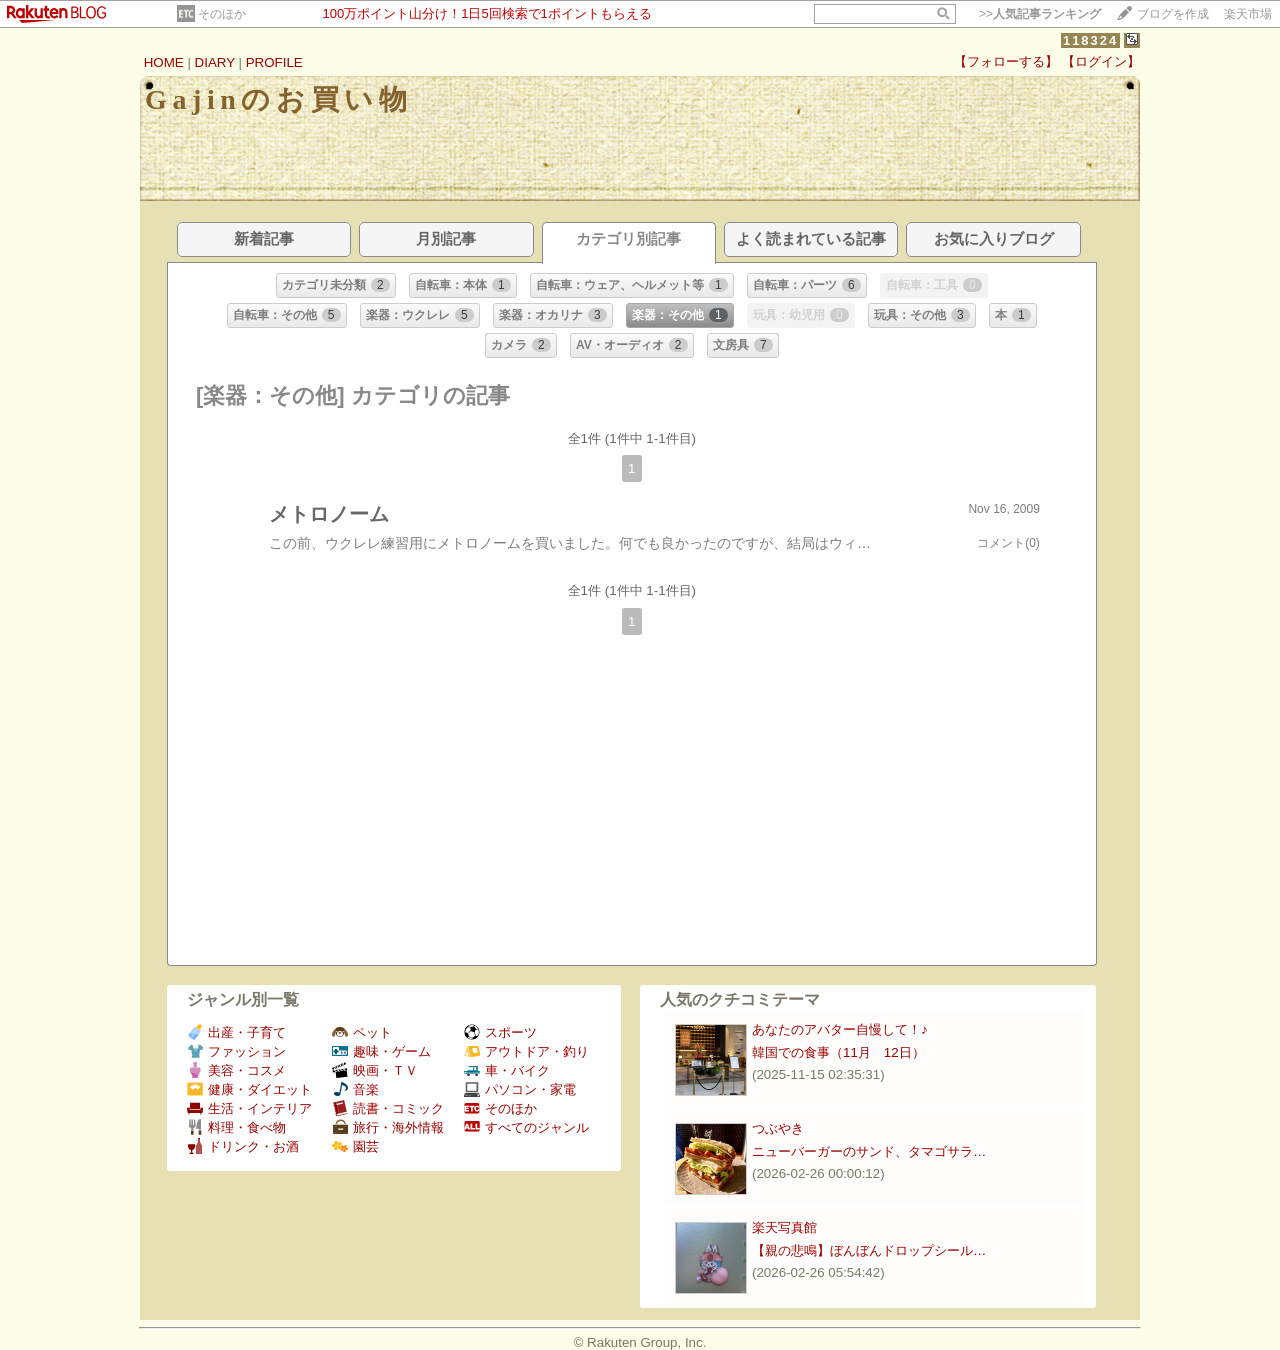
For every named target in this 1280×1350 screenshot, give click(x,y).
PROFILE (274, 62)
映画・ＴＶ (375, 1070)
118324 (1090, 40)
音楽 (355, 1089)
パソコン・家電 (520, 1089)
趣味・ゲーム (381, 1051)
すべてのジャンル (526, 1127)
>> (1040, 14)
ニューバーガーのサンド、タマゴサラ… (869, 1151)
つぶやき (778, 1128)
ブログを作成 (1173, 14)
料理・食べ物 (236, 1127)
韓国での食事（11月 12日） (838, 1052)
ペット (362, 1032)
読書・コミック (388, 1108)
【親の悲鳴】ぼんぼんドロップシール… (869, 1250)
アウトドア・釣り (526, 1051)
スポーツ (500, 1032)
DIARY (215, 62)
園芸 (355, 1146)
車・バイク (507, 1070)
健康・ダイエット (249, 1089)
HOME (164, 62)
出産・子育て (236, 1032)
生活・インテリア (249, 1108)
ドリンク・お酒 (243, 1146)
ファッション (236, 1051)
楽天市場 (1248, 14)
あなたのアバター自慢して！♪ (840, 1029)
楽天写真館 (784, 1227)
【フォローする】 (1006, 61)
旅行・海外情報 (388, 1127)
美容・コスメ (236, 1070)
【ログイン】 (1101, 61)
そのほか (222, 14)
